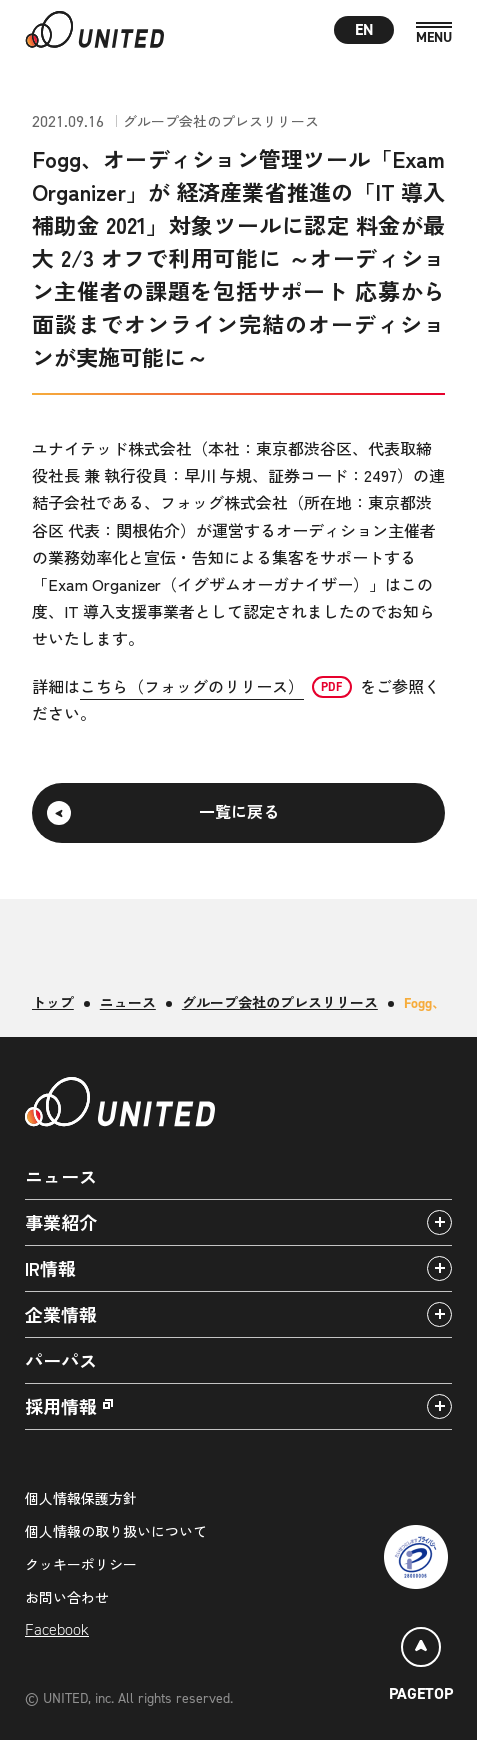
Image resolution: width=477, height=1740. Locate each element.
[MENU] (434, 33)
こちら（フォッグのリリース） (192, 686)
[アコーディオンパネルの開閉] (439, 1222)
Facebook (57, 1629)
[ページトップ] (421, 1667)
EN (364, 29)
